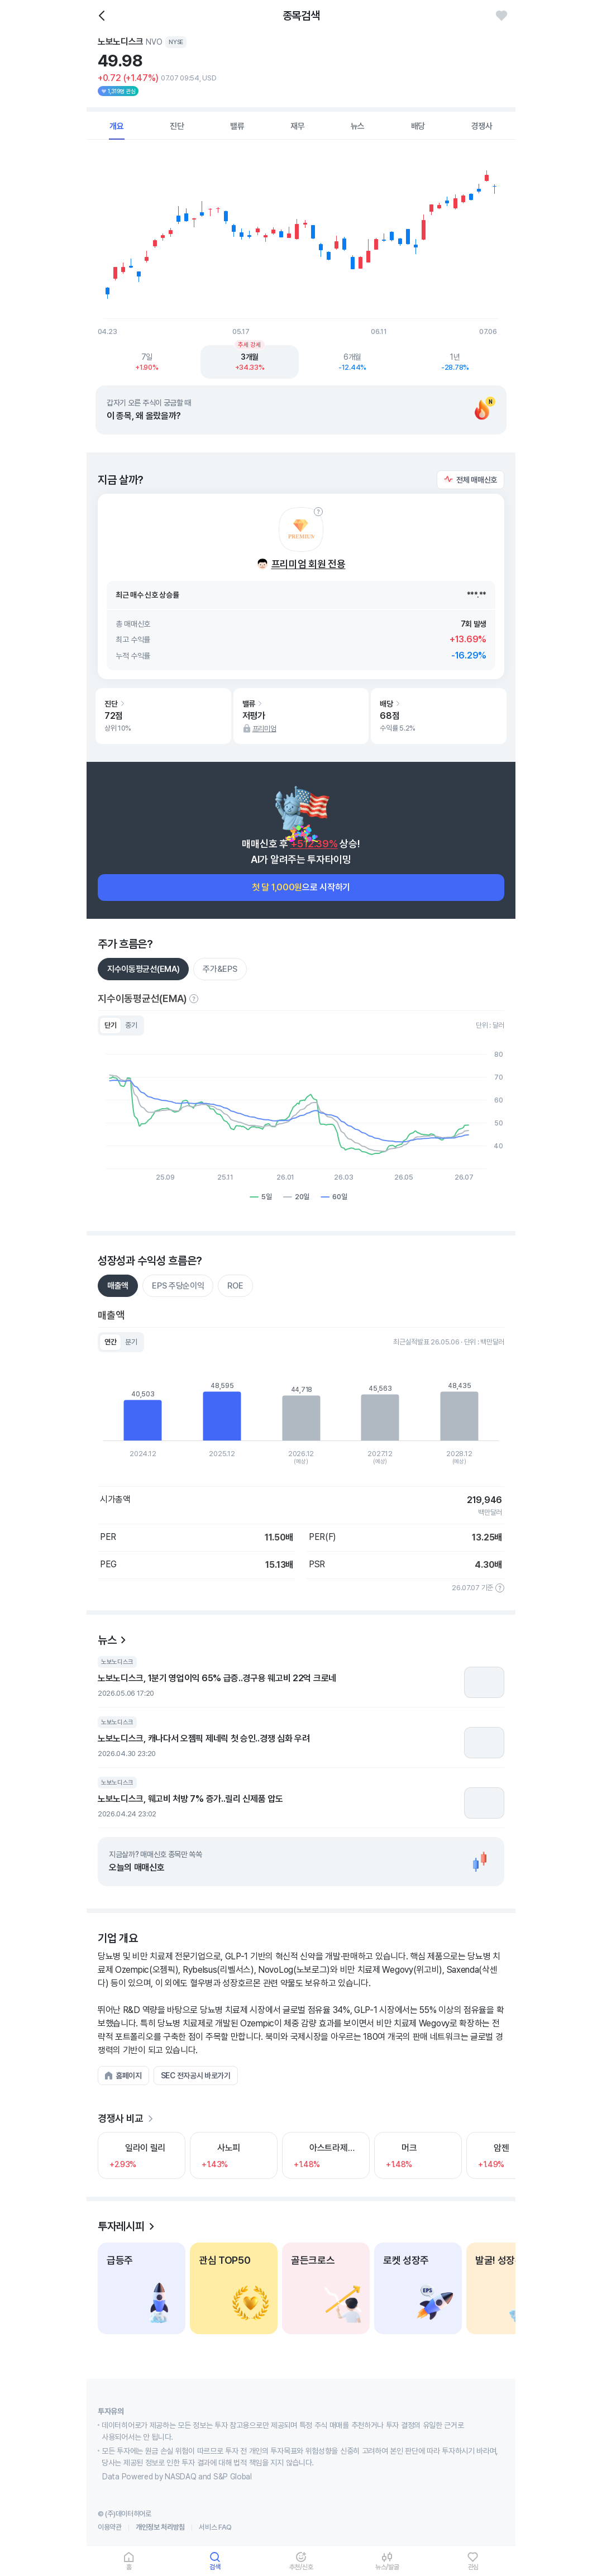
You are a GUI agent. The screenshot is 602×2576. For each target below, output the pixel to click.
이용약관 (110, 2527)
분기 (131, 1342)
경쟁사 (482, 126)
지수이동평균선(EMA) (143, 969)
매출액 (117, 1286)
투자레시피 (121, 2226)
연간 (110, 1342)
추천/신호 (301, 2566)
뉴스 (358, 126)
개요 (116, 126)
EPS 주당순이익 (178, 1286)
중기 (131, 1025)
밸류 (237, 126)
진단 (177, 126)
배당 (418, 126)
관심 (473, 2566)
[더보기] (150, 2118)
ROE (235, 1286)
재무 (297, 126)
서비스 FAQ (215, 2527)
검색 (215, 2566)
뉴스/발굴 (387, 2566)
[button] (470, 479)
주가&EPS (220, 969)
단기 (110, 1025)
